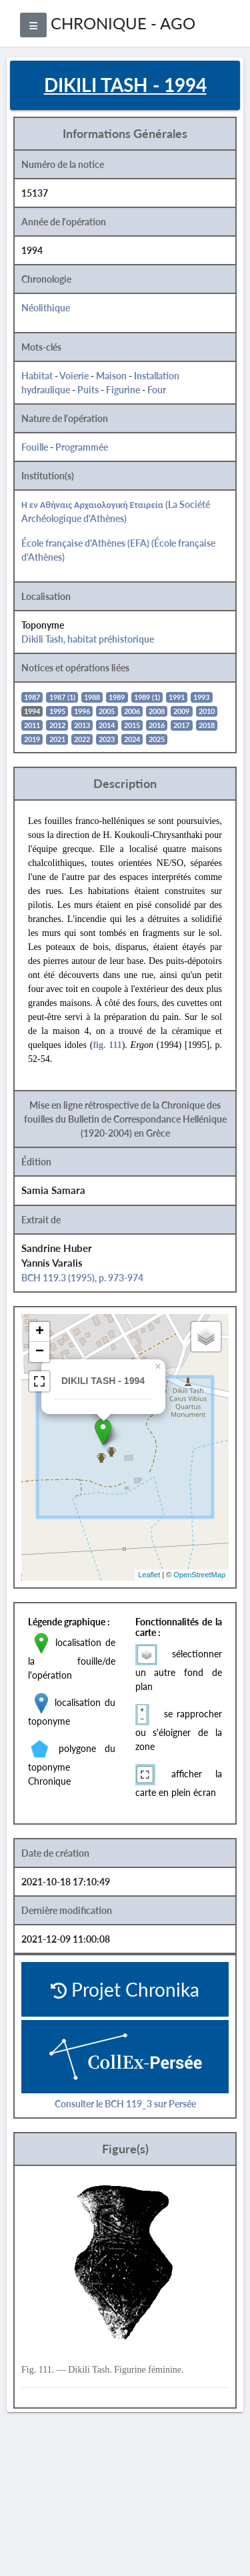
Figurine (123, 389)
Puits (88, 389)
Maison (111, 375)
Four (156, 389)
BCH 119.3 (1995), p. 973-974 (82, 1277)
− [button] (39, 1352)
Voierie (74, 375)
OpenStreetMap (199, 1575)
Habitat (37, 375)
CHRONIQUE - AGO (123, 23)
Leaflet (149, 1575)
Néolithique (45, 307)
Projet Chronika (125, 1989)
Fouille (34, 447)
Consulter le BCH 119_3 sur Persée (125, 2103)
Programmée (81, 447)
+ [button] (39, 1332)
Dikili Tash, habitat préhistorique (87, 639)
